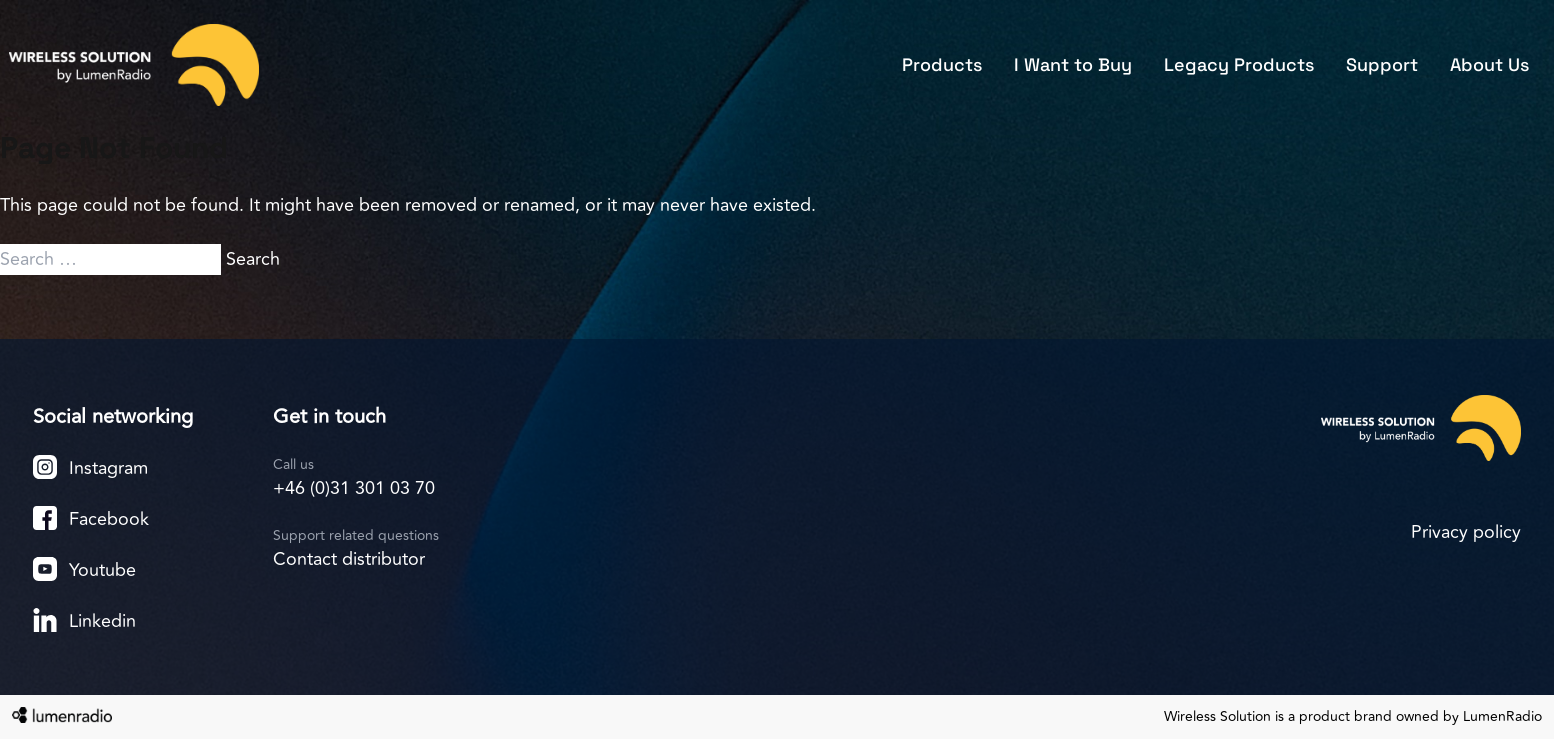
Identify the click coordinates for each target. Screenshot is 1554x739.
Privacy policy (1466, 532)
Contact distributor (349, 559)
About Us (1489, 64)
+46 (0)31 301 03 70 (354, 488)
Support (1382, 64)
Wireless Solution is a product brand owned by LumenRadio (1353, 717)
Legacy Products (1239, 64)
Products (942, 64)
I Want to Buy (1073, 64)
